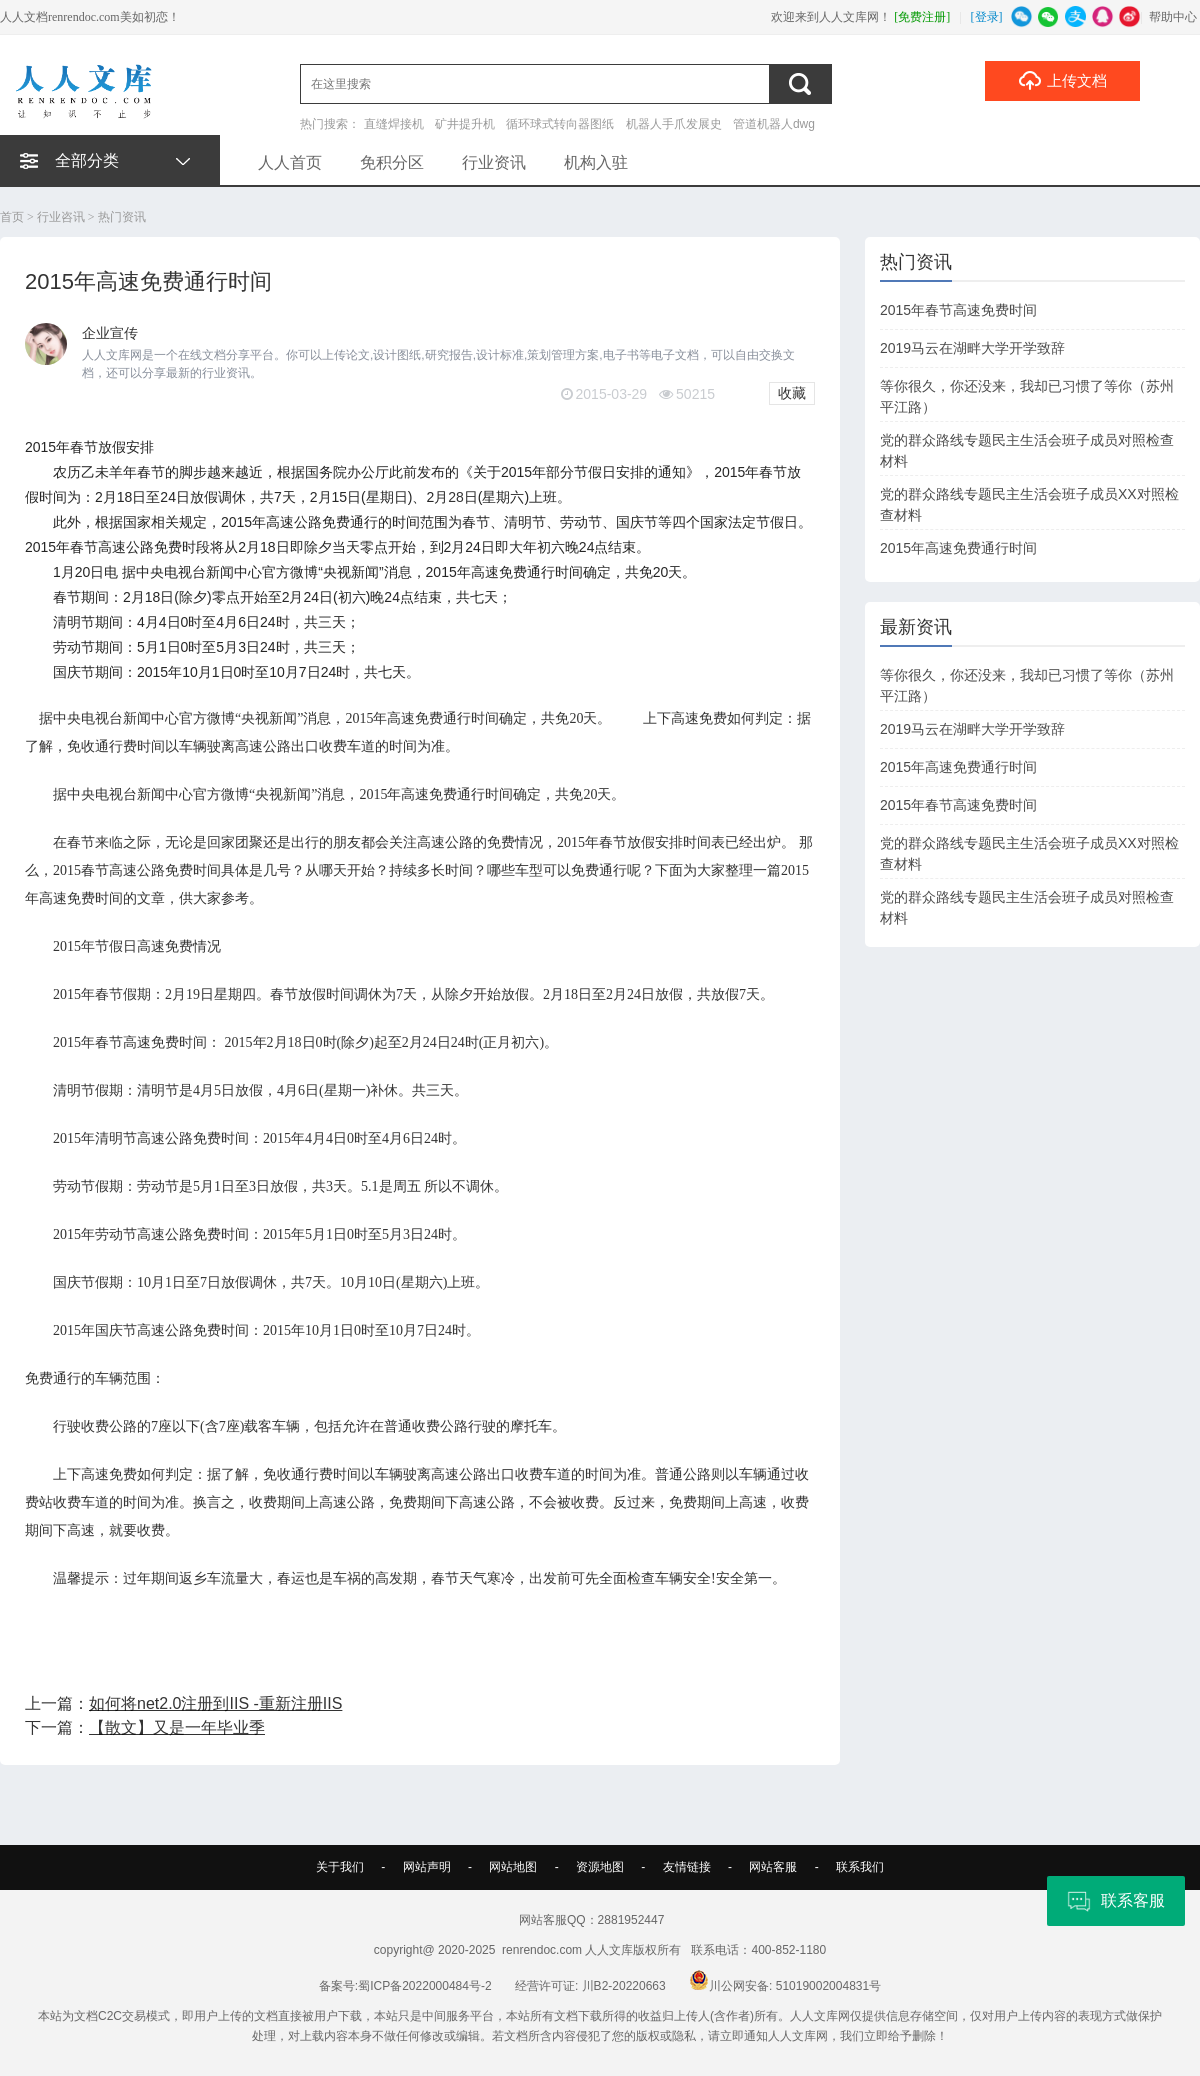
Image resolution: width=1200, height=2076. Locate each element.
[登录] (987, 17)
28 (456, 497)
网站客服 (773, 1867)
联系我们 (860, 1867)
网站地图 (513, 1867)
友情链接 (687, 1867)
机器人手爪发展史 (674, 124)
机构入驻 (596, 162)
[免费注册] (922, 17)
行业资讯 (494, 162)
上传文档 (1062, 80)
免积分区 (392, 162)
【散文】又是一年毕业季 (177, 1727)
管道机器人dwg (774, 124)
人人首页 (290, 162)
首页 (12, 217)
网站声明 (427, 1867)
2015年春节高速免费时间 (958, 310)
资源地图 (600, 1867)
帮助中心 (1173, 17)
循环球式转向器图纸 (560, 124)
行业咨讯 (61, 217)
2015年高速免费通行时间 (958, 548)
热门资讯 (122, 217)
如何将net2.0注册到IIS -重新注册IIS (215, 1703)
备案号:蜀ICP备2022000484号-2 (405, 1986)
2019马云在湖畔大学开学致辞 (972, 348)
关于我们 (340, 1867)
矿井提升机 (465, 124)
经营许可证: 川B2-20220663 (590, 1986)
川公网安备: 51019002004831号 (785, 1986)
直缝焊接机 (394, 124)
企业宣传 (110, 333)
